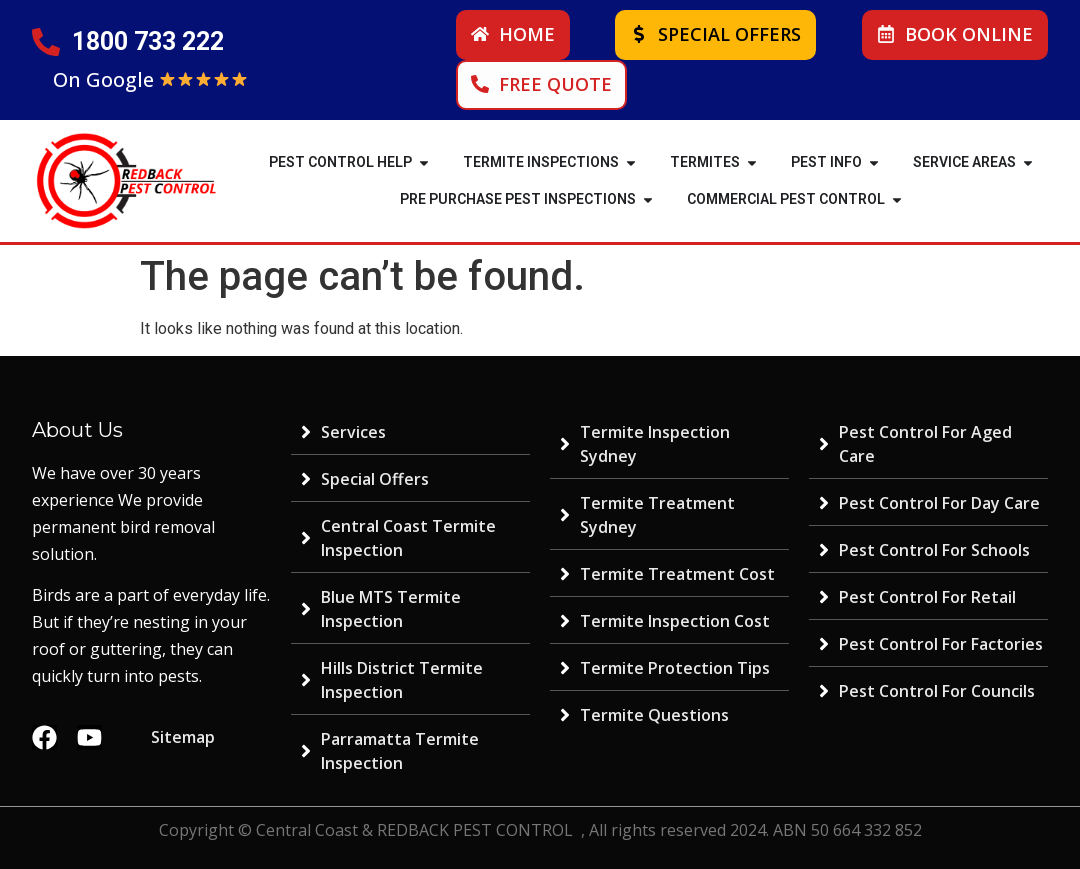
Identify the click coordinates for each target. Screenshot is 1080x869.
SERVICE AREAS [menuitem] (964, 162)
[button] (424, 162)
